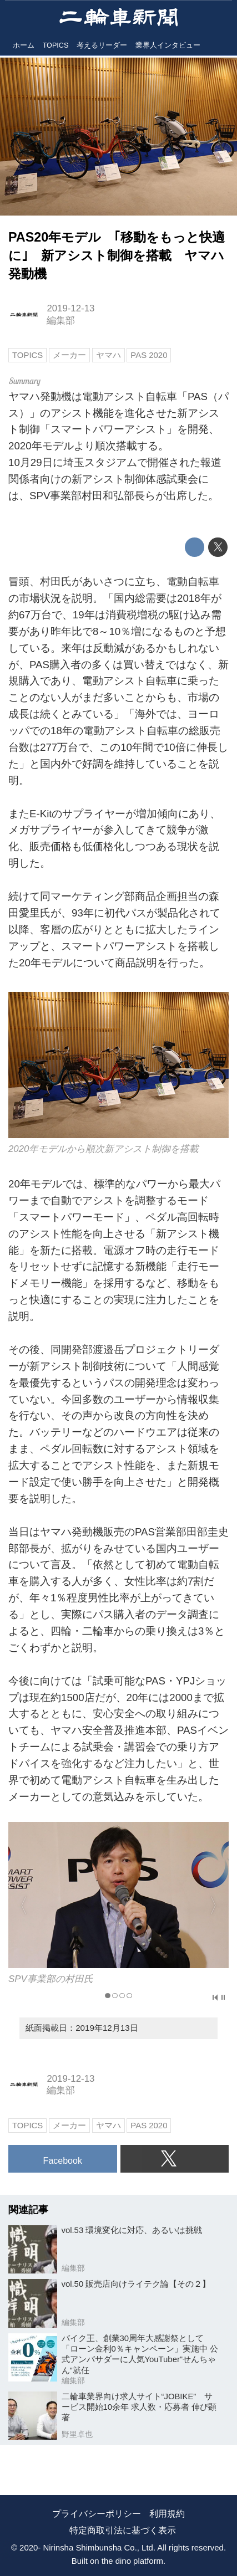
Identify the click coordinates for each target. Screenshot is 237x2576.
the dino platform (132, 2560)
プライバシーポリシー (96, 2513)
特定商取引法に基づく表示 (122, 2530)
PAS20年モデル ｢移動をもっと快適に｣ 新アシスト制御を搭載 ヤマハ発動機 (116, 255)
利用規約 (167, 2513)
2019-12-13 (70, 308)
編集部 (61, 320)
